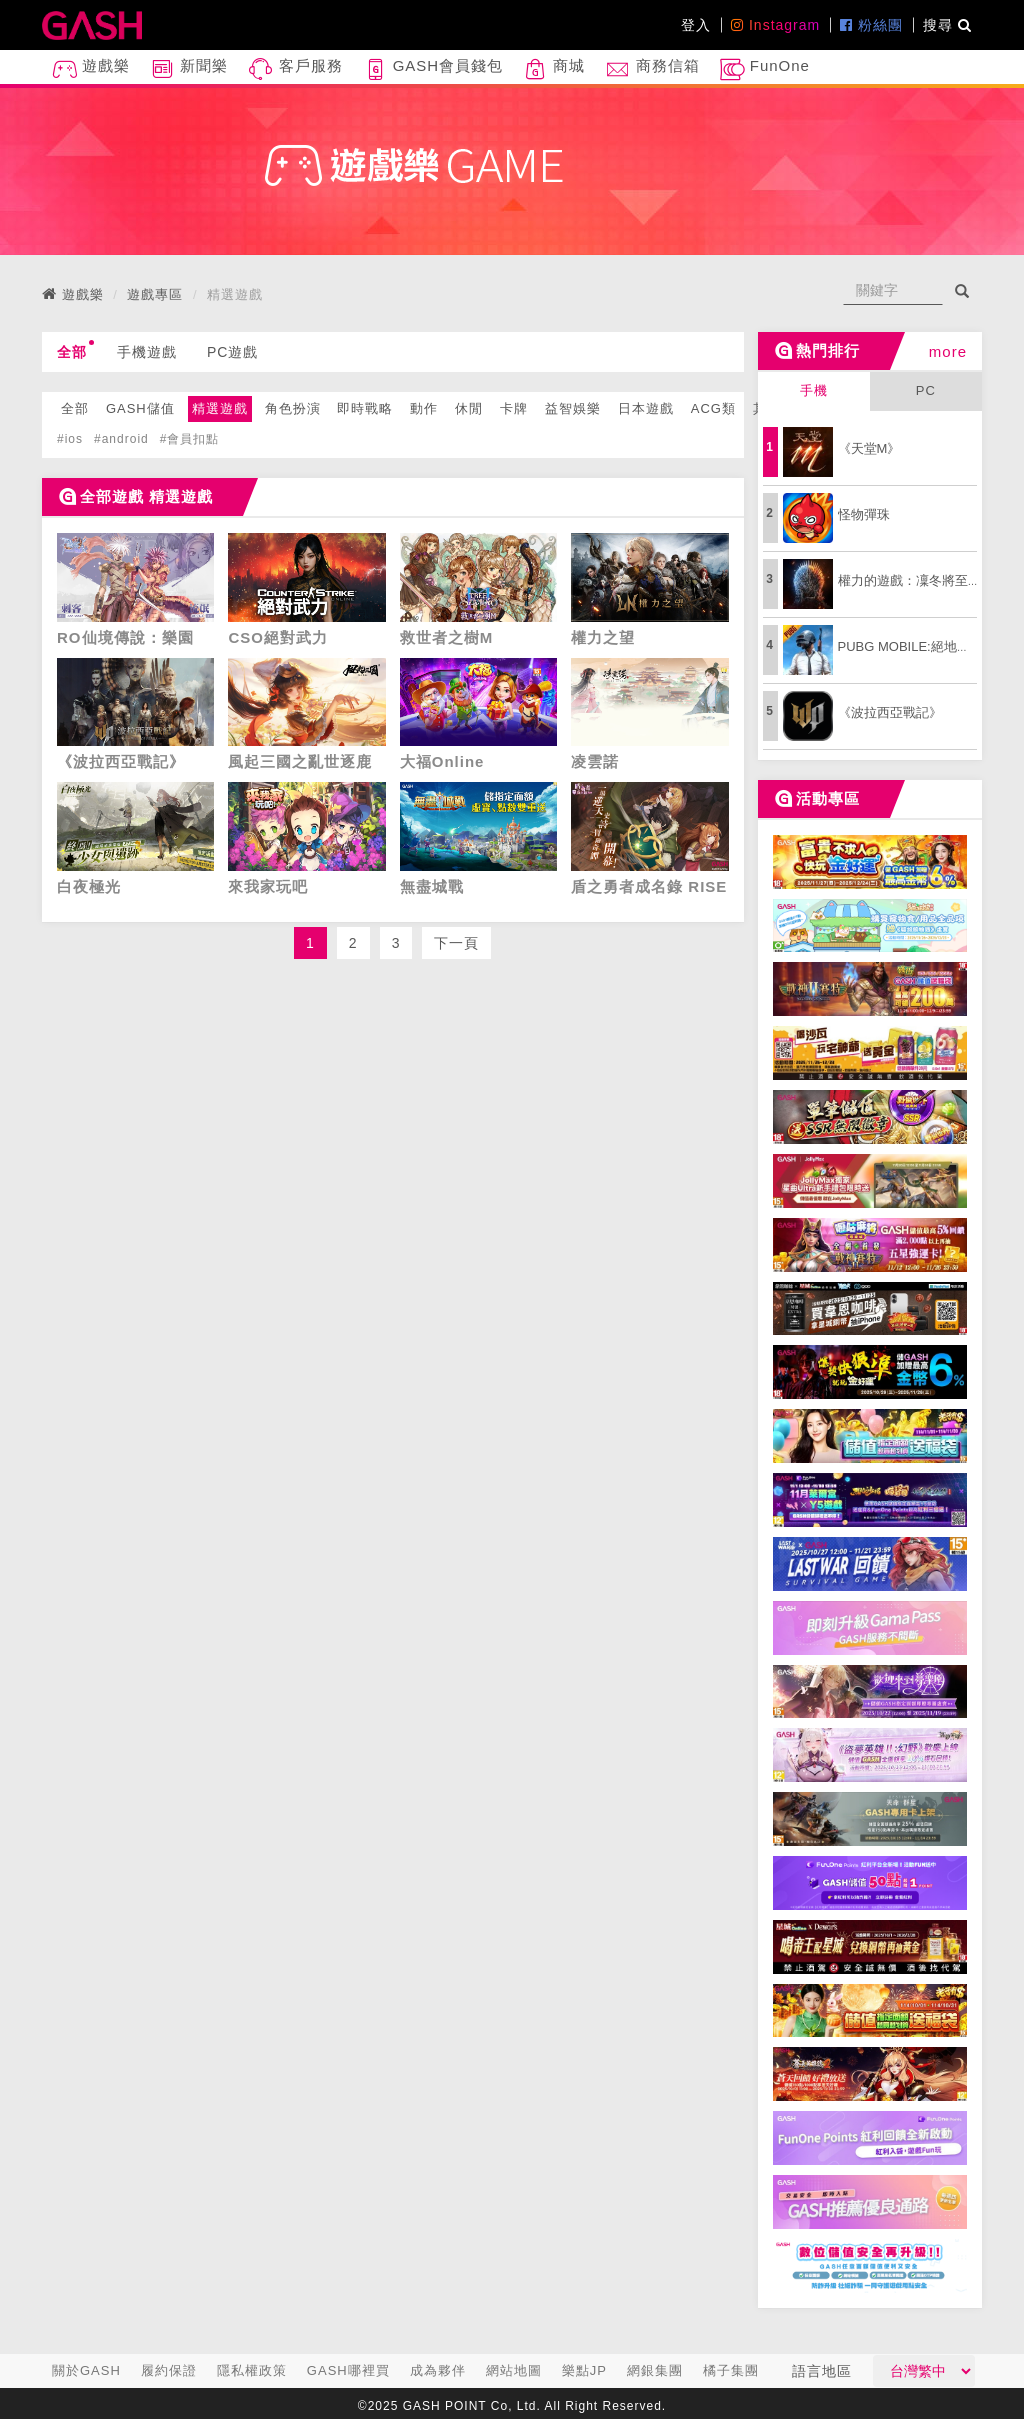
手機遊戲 (147, 352)
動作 (424, 408)
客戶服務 (295, 69)
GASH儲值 (140, 408)
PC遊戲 (232, 352)
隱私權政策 (252, 2370)
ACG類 (713, 408)
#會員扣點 (190, 439)
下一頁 (456, 943)
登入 (696, 25)
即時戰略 (365, 408)
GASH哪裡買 (348, 2370)
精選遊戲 (220, 408)
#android (121, 439)
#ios (70, 439)
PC (926, 390)
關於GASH (86, 2370)
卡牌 (514, 408)
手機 (814, 390)
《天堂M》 (869, 448)
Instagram (775, 25)
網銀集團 (655, 2370)
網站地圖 (514, 2370)
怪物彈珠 (864, 514)
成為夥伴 (438, 2370)
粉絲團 (871, 25)
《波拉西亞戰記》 (890, 712)
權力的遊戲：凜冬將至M (908, 580)
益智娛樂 (573, 408)
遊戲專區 (155, 294)
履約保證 (169, 2370)
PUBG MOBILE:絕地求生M (916, 646)
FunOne (765, 69)
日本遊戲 (646, 408)
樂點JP (584, 2370)
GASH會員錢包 (433, 69)
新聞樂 (189, 69)
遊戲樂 (91, 69)
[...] (893, 290)
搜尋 (947, 25)
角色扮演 (293, 408)
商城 (554, 69)
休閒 (469, 408)
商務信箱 (652, 69)
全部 (75, 350)
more (948, 351)
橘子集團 (731, 2370)
